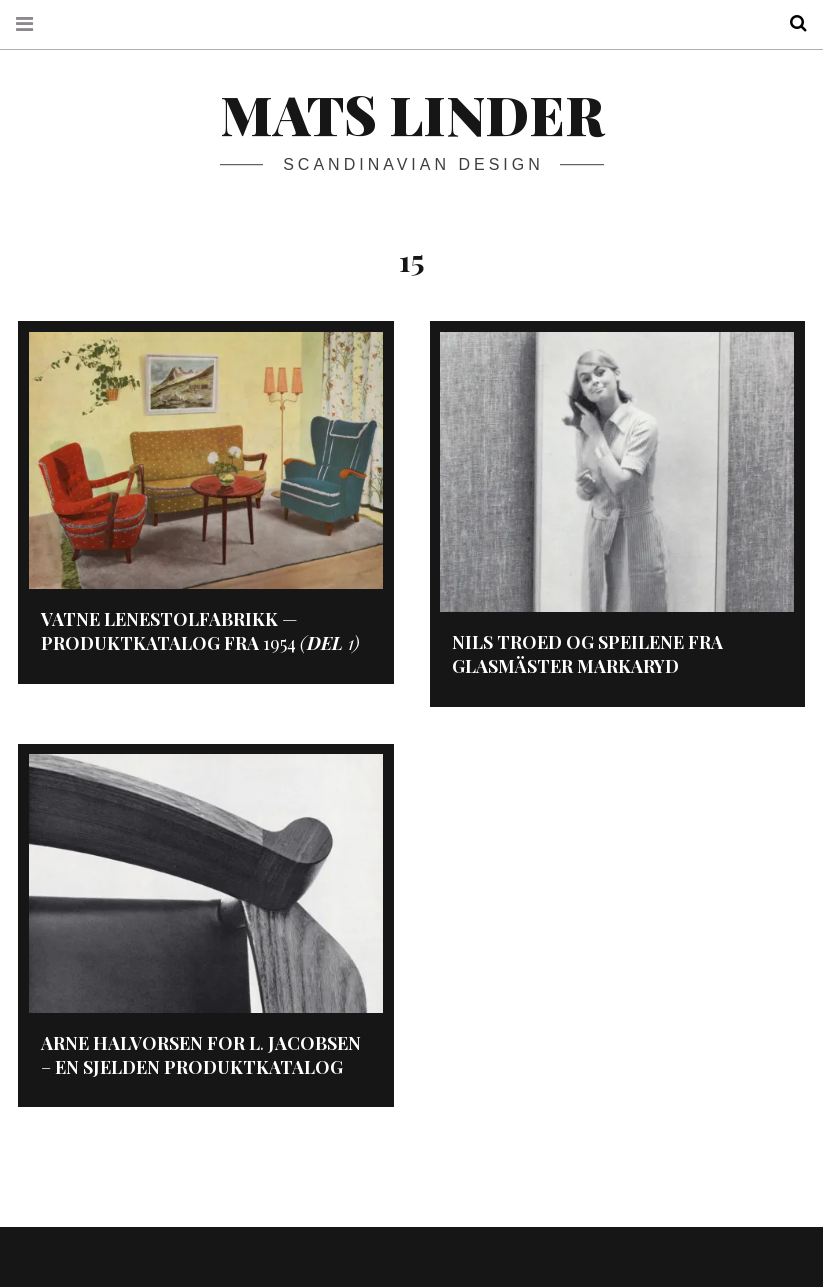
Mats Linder (412, 114)
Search (791, 23)
